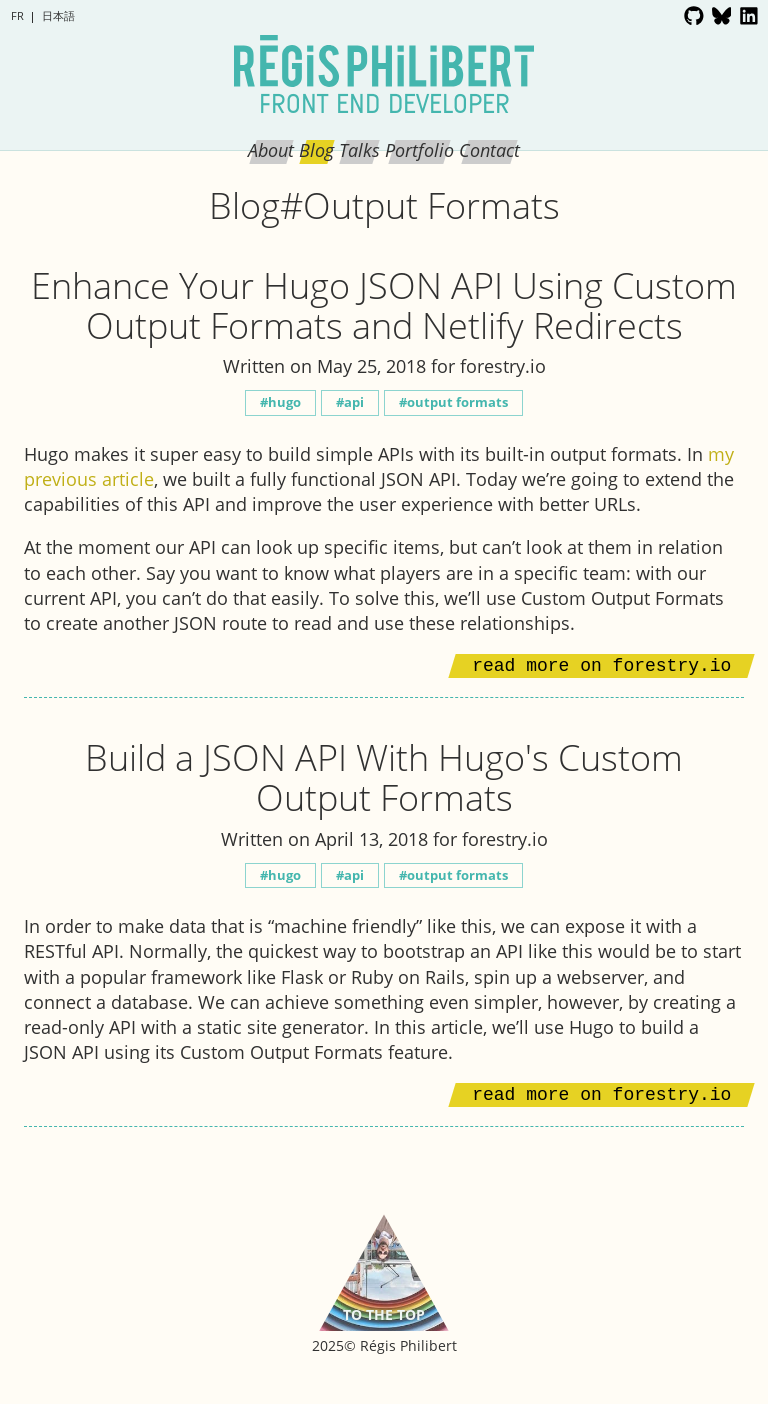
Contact (489, 150)
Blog (316, 150)
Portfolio (419, 150)
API (354, 402)
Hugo (284, 402)
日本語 (58, 15)
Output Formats (457, 402)
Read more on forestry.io (601, 666)
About (271, 150)
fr (17, 15)
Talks (359, 150)
